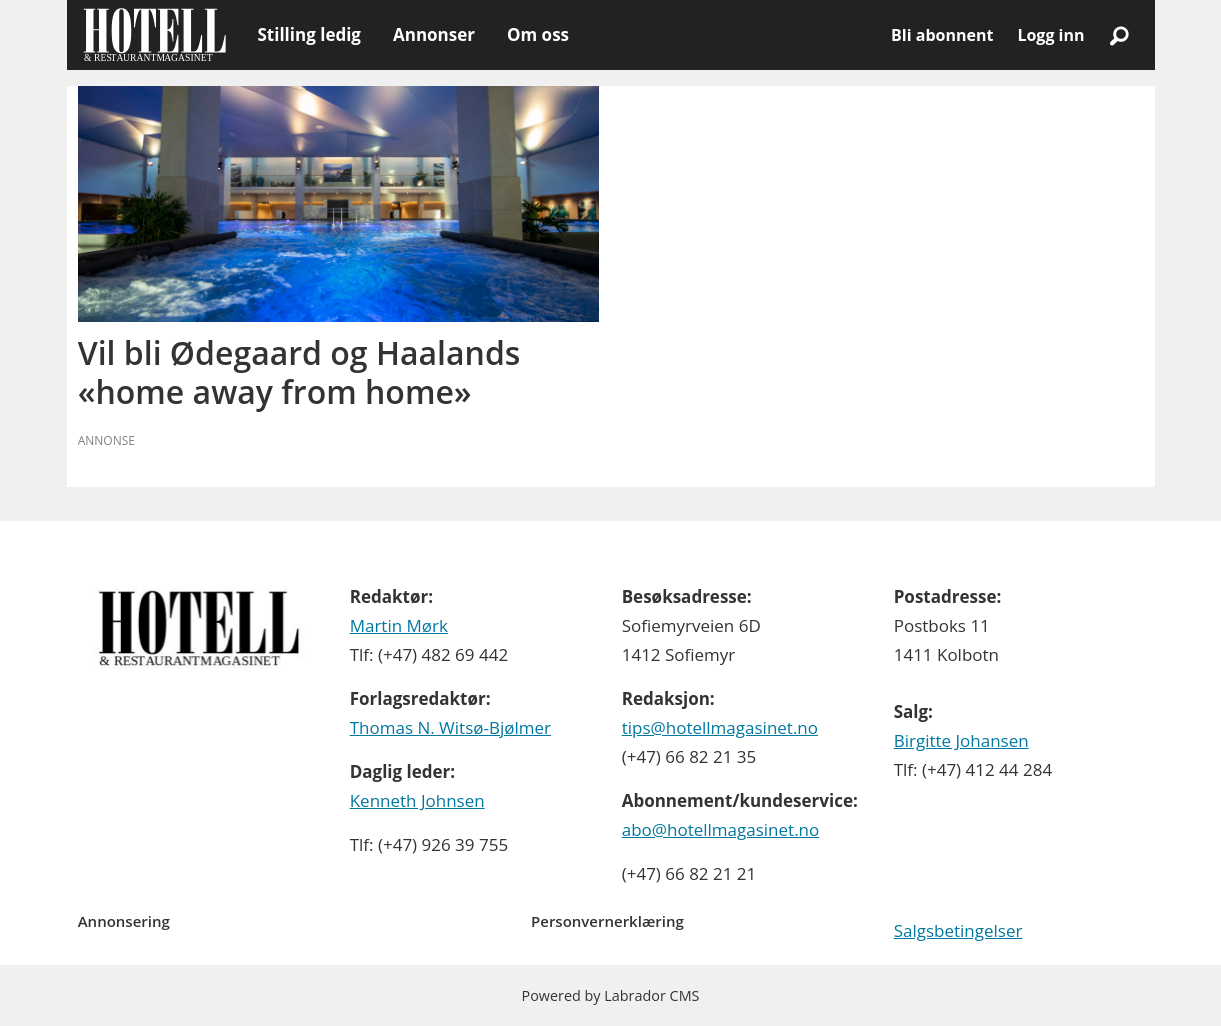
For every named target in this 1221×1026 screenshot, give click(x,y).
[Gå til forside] (154, 35)
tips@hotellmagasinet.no (720, 727)
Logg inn (1050, 35)
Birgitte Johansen (961, 740)
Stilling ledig (309, 34)
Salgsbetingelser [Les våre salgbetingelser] (958, 930)
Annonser (434, 34)
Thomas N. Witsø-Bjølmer (450, 727)
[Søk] (1120, 35)
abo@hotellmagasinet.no (721, 829)
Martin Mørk (399, 625)
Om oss (538, 34)
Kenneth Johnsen (417, 800)
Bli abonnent (942, 35)
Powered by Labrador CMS (611, 995)
